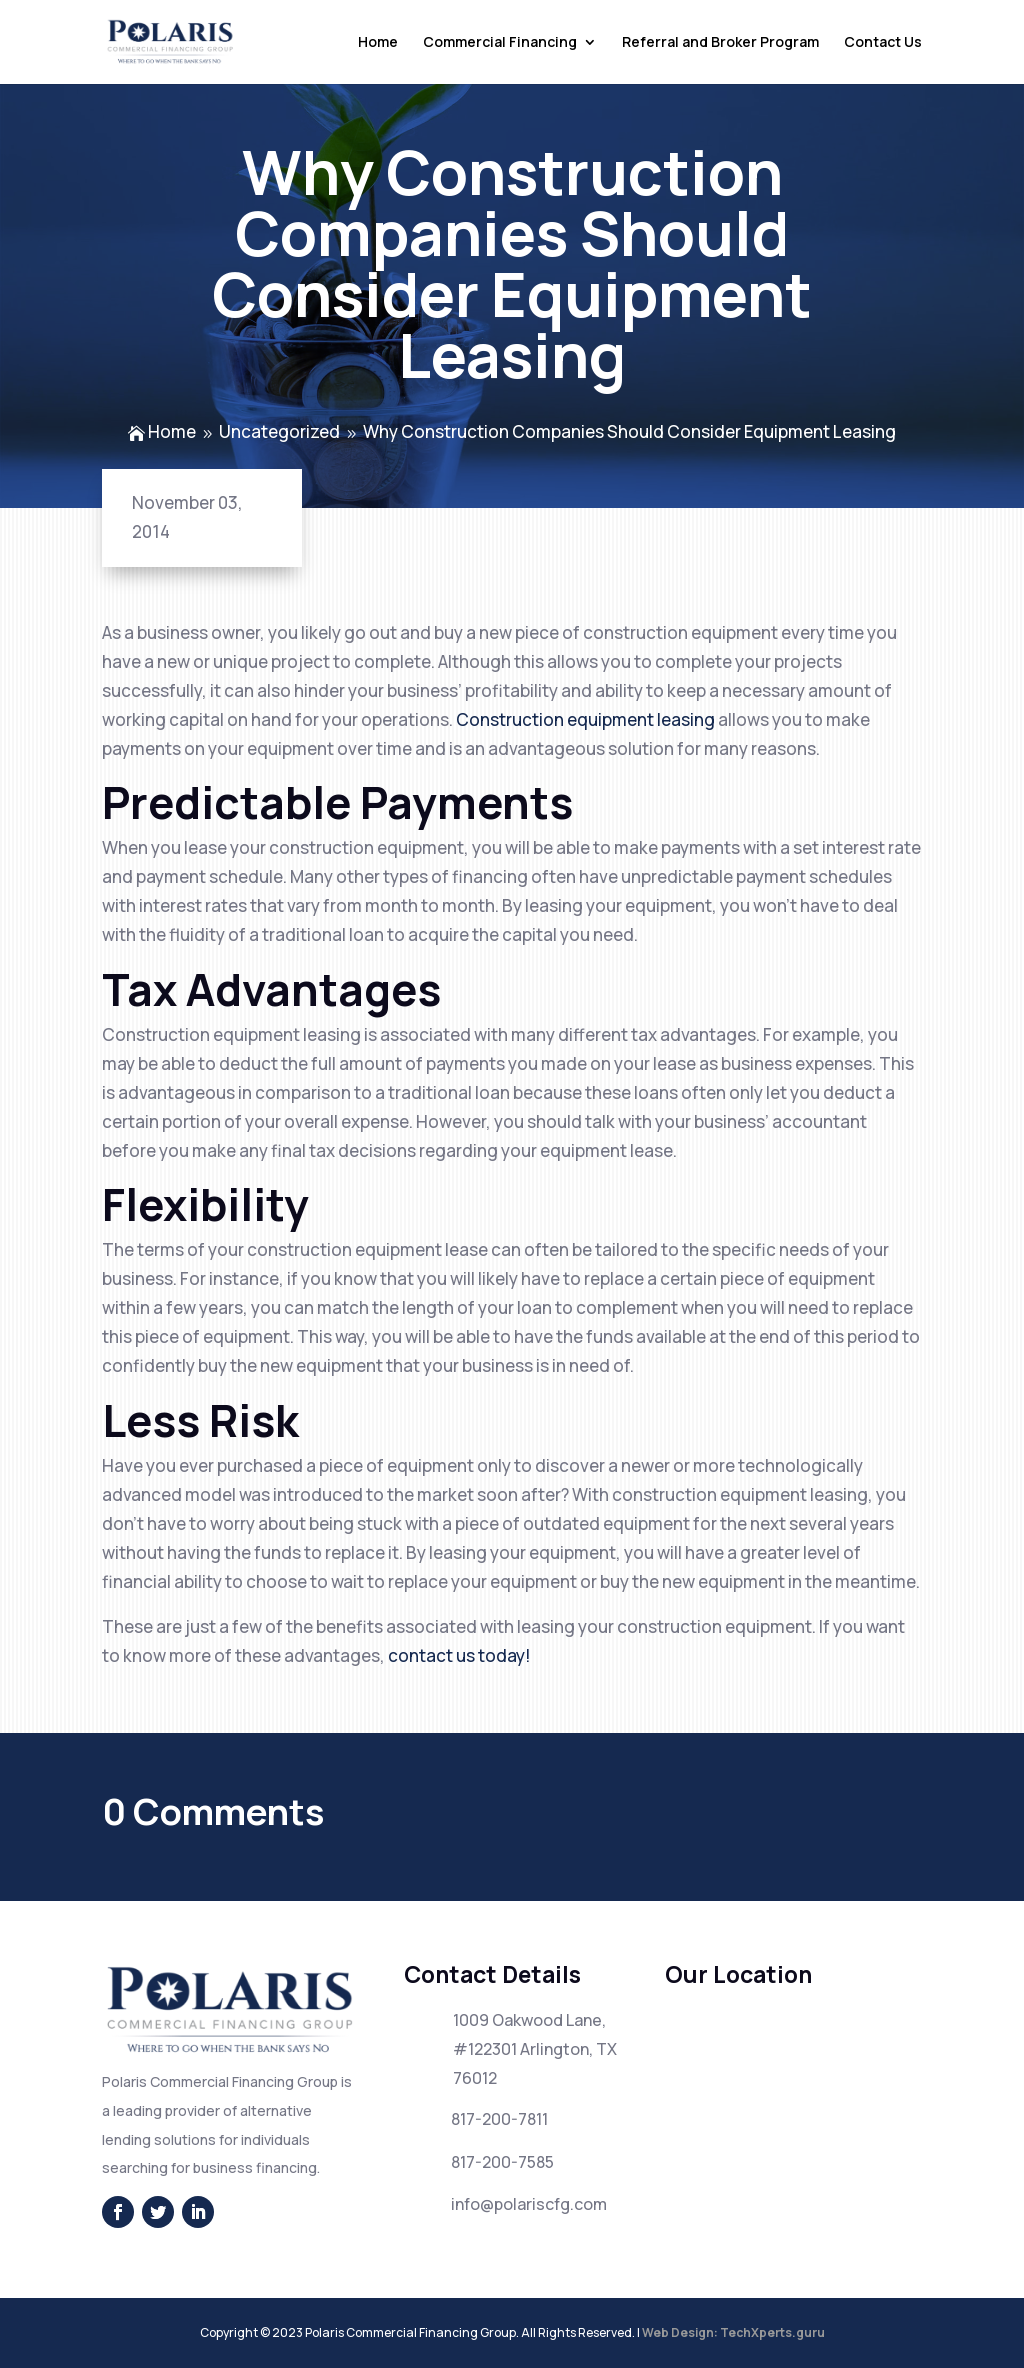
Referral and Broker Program (720, 43)
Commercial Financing (500, 43)
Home (378, 43)
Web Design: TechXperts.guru (733, 2332)
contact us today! (459, 1655)
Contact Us (883, 43)
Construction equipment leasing (585, 719)
